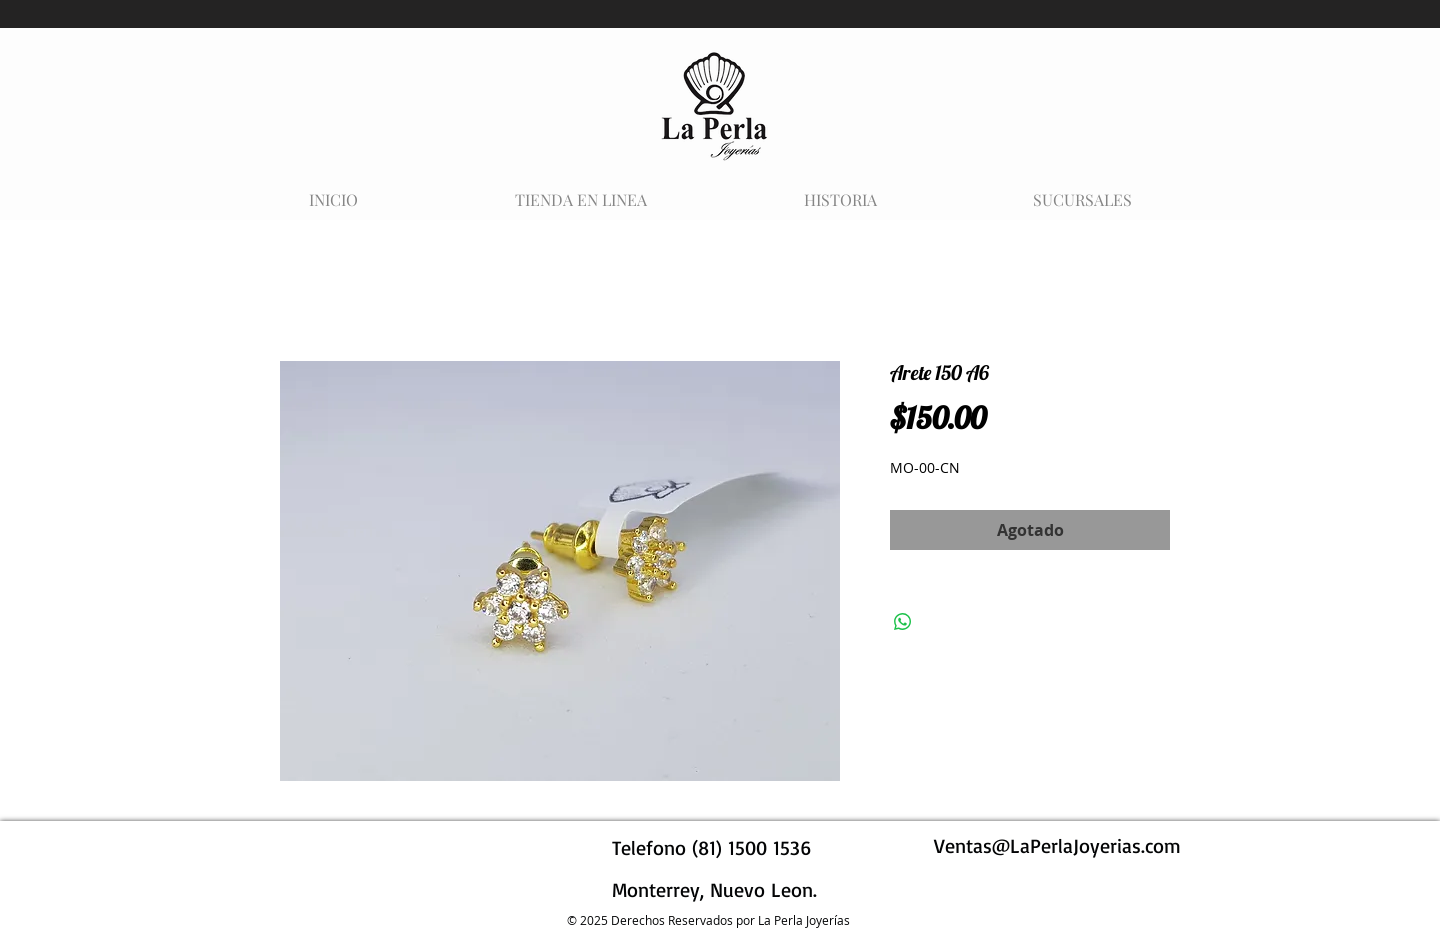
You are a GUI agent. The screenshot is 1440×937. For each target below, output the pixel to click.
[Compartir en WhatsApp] (903, 622)
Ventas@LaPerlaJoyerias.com (1057, 845)
